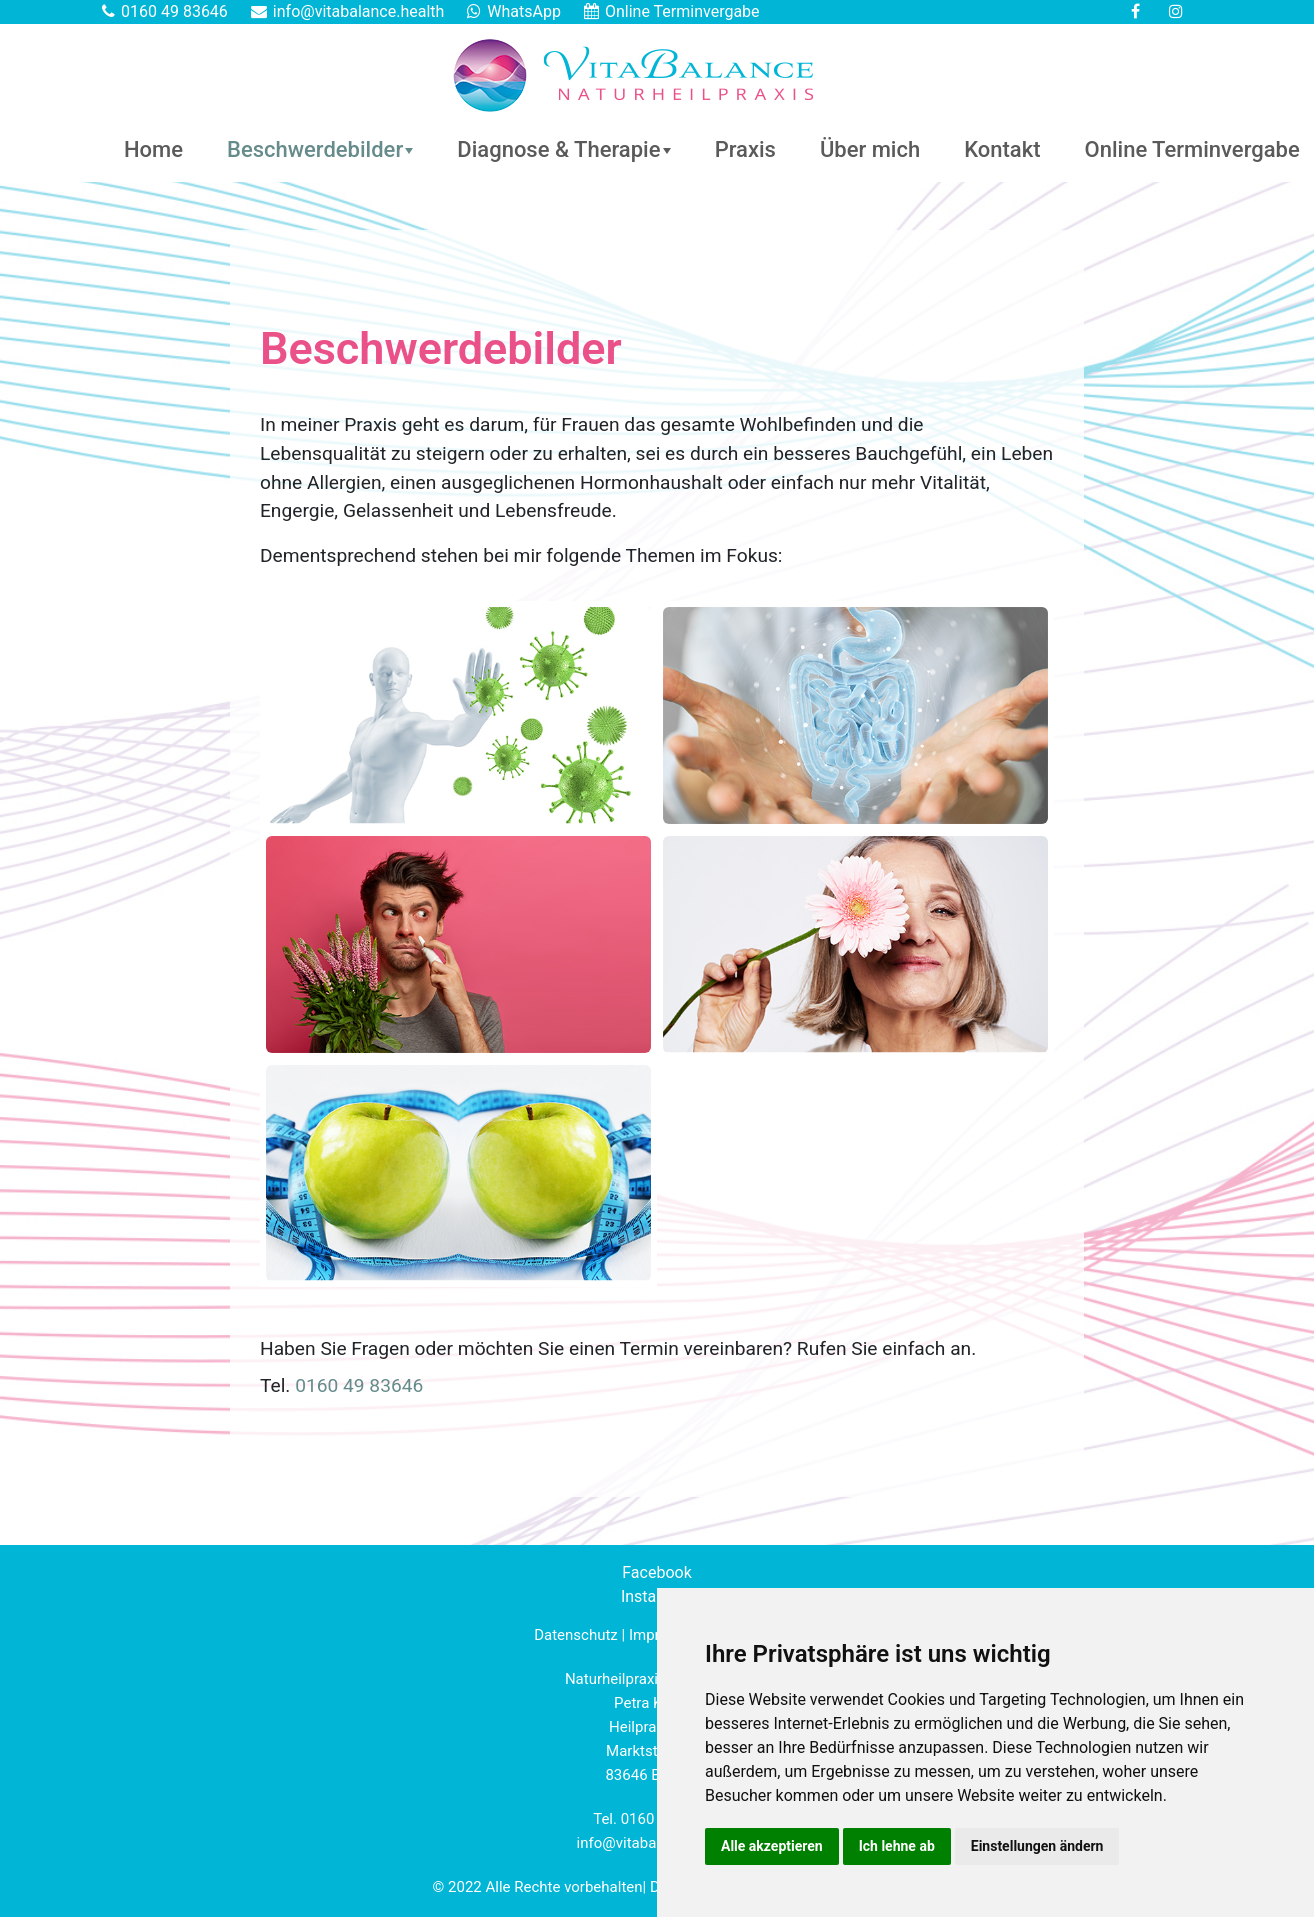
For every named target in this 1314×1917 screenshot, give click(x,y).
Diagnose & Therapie (558, 149)
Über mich (870, 149)
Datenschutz (576, 1635)
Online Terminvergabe (682, 11)
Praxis (745, 149)
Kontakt (1002, 149)
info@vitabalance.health (359, 11)
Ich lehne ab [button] (897, 1846)
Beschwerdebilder (315, 149)
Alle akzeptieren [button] (772, 1846)
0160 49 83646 (174, 11)
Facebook (656, 1572)
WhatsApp (524, 11)
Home (153, 149)
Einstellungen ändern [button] (1037, 1846)
